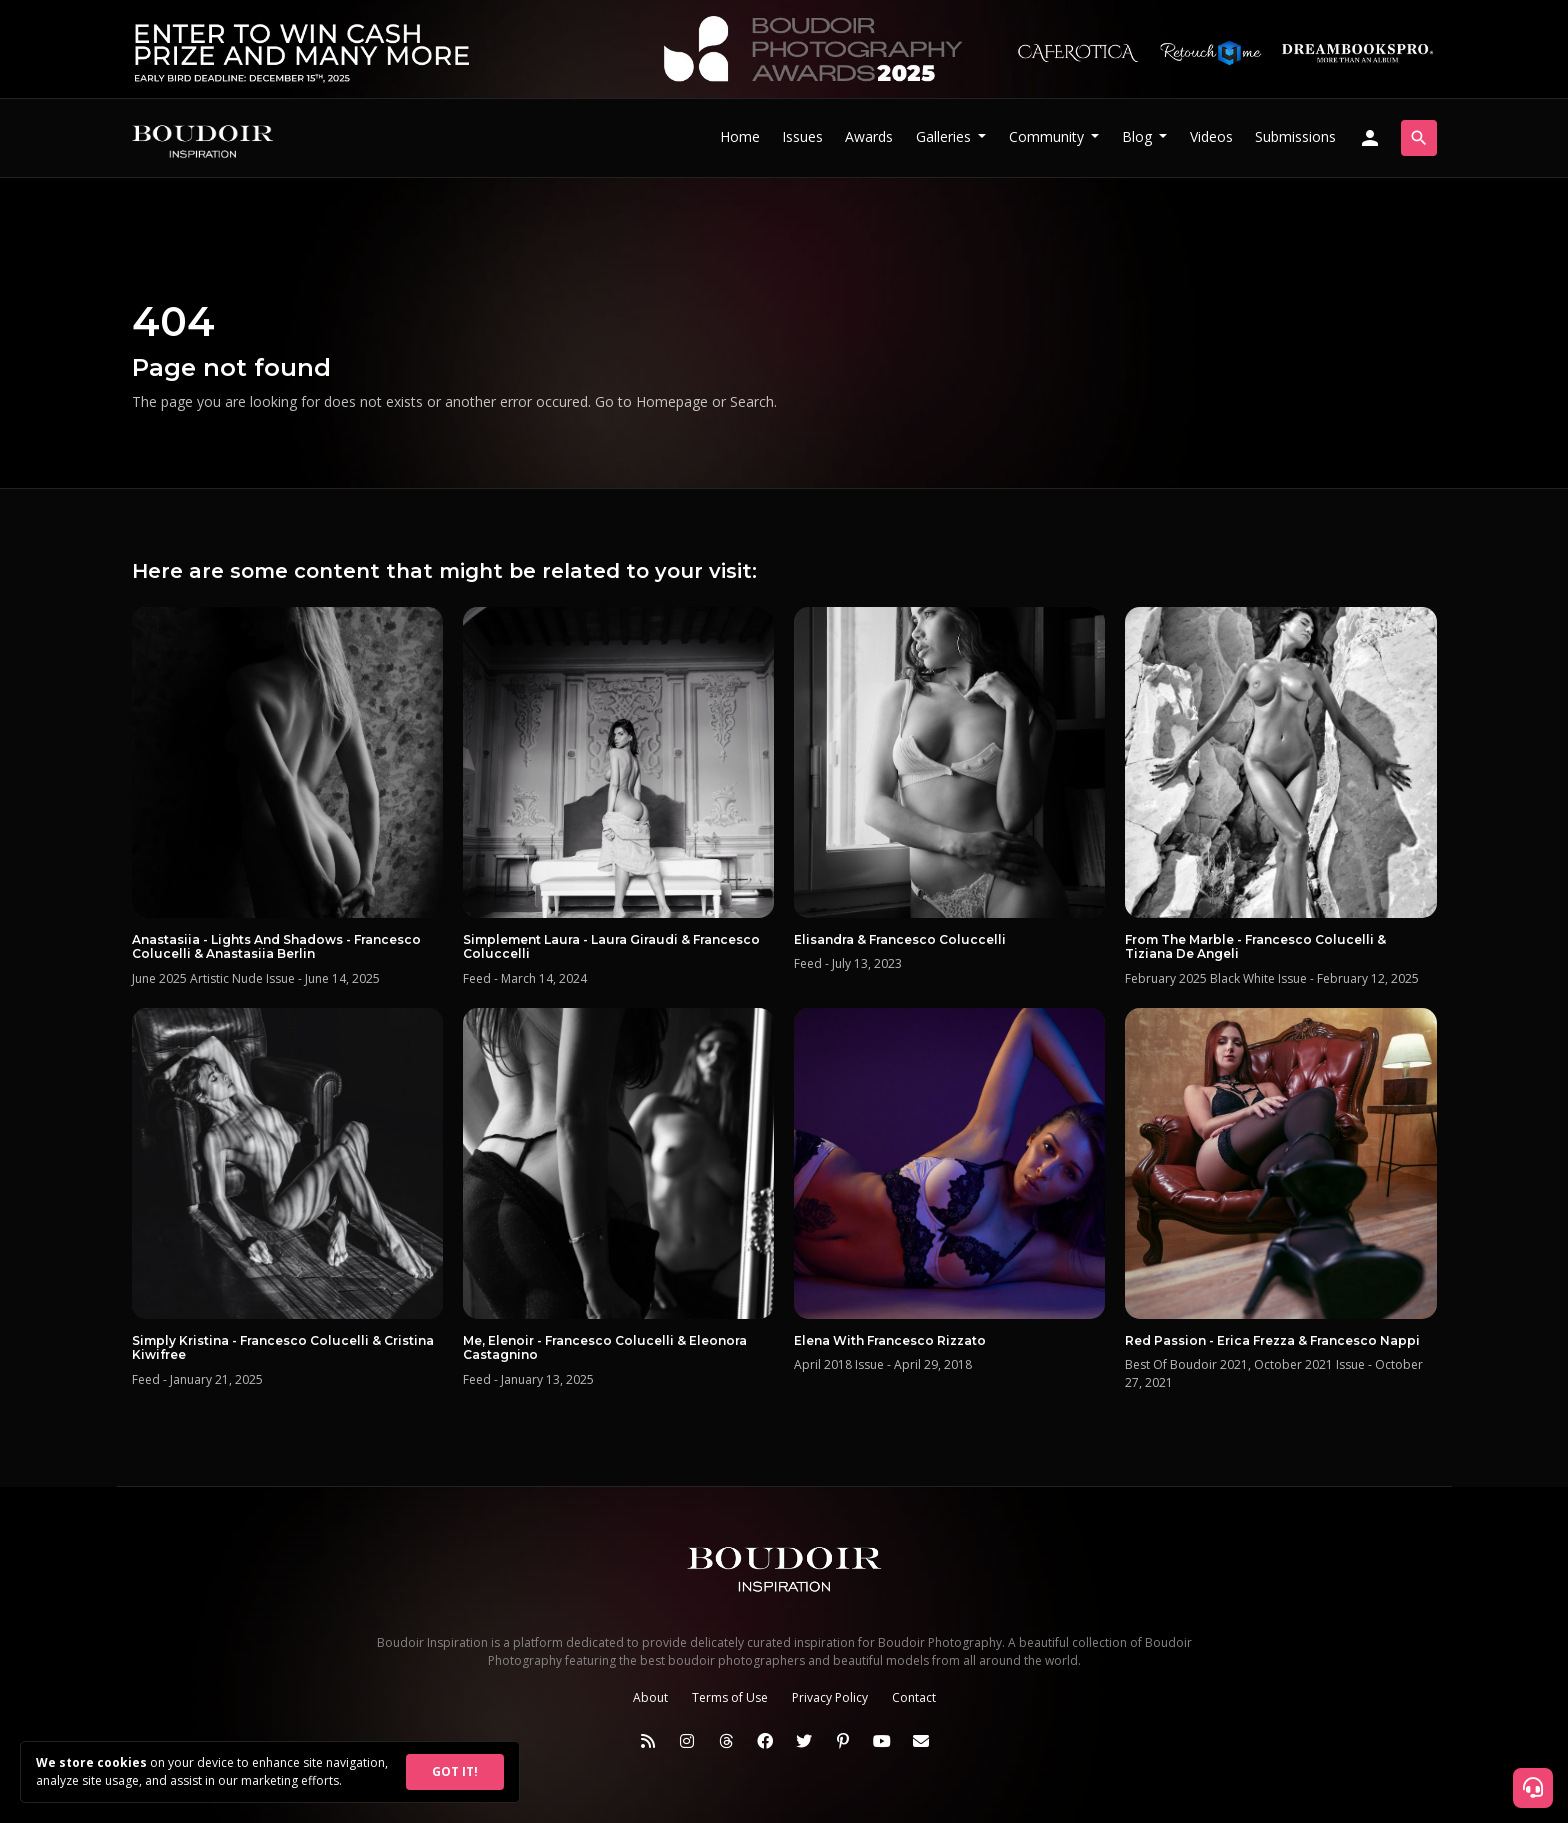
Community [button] (1048, 136)
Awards (869, 136)
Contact (914, 1697)
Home (740, 136)
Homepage (672, 401)
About (650, 1697)
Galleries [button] (945, 136)
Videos (1211, 136)
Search (752, 401)
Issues (802, 136)
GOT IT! (455, 1771)
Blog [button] (1139, 136)
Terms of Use (730, 1697)
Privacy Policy (830, 1697)
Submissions (1295, 136)
